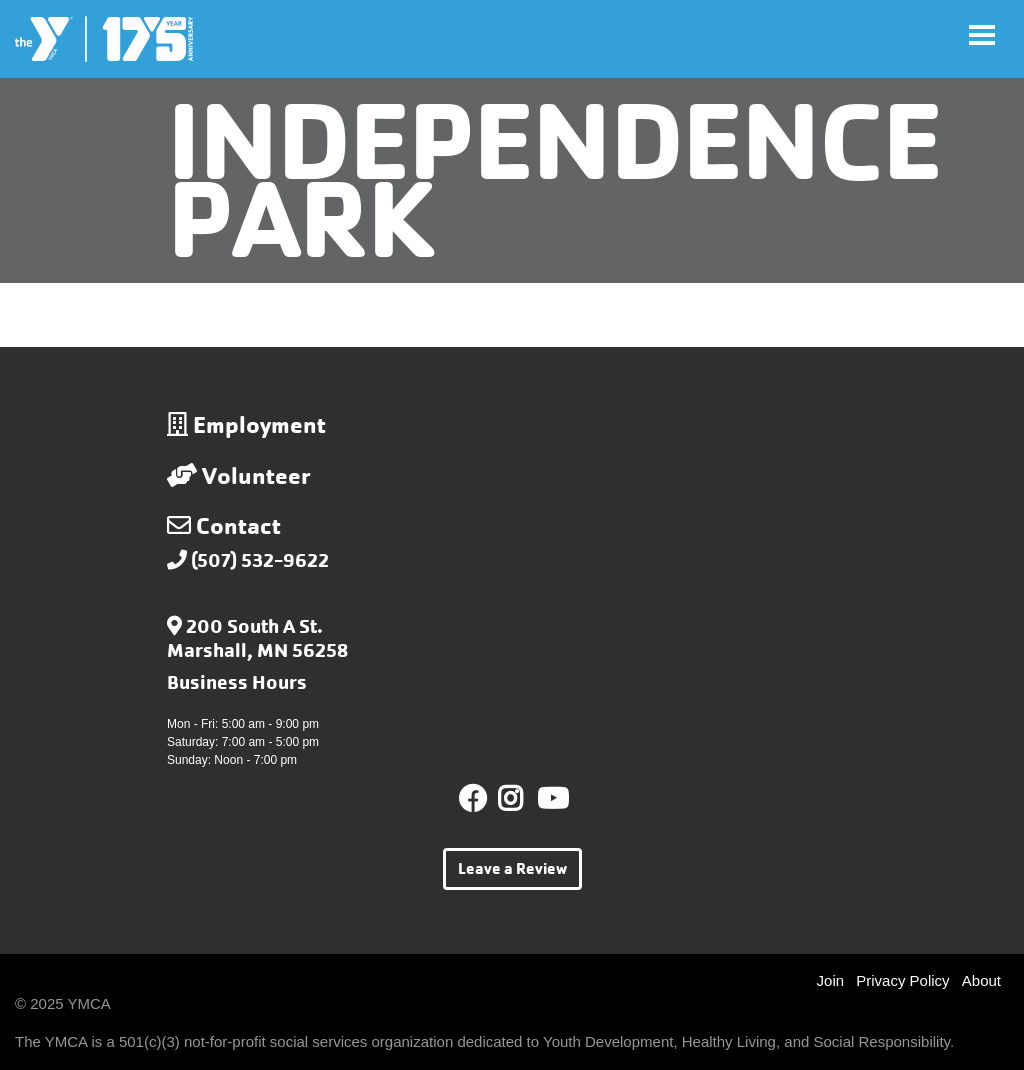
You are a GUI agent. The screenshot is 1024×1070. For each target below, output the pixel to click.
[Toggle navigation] (982, 35)
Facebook (473, 799)
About (981, 980)
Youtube (551, 799)
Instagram (524, 799)
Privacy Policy (902, 980)
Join (831, 980)
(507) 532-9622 (260, 560)
